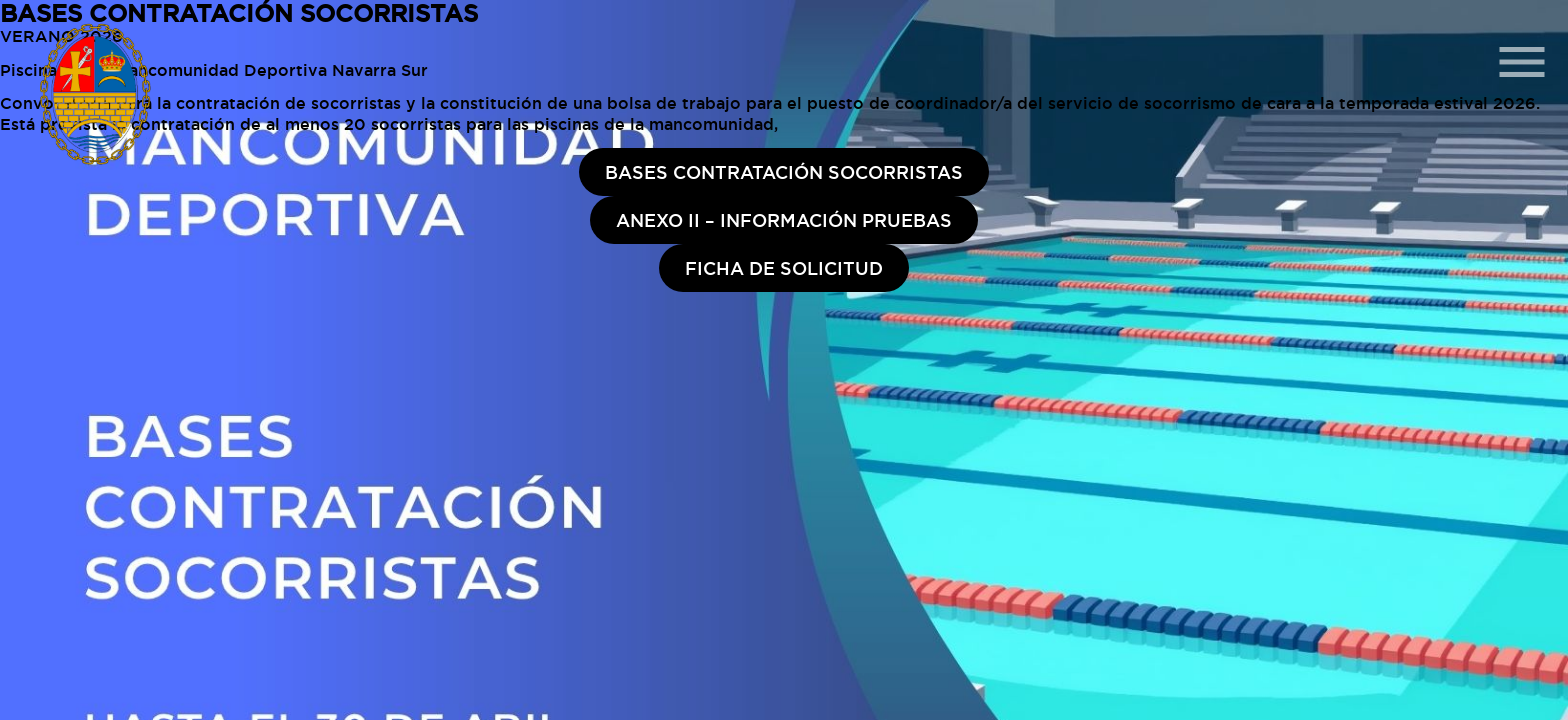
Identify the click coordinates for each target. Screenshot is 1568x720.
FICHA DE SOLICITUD (784, 268)
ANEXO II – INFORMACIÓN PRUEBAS (784, 220)
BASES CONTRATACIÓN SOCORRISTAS (784, 172)
